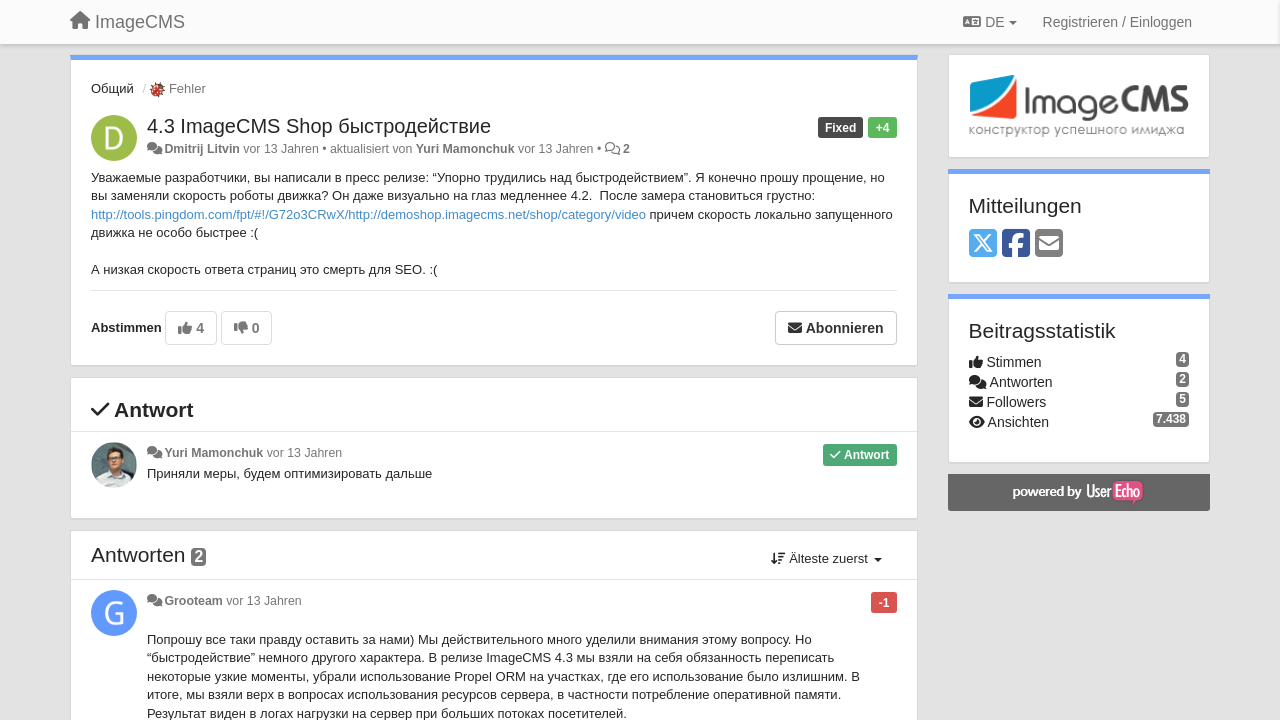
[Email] (1049, 244)
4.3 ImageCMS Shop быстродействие (319, 126)
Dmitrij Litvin (201, 149)
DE (989, 22)
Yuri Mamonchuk (465, 149)
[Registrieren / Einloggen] (1117, 22)
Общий (112, 88)
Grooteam (193, 601)
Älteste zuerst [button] (826, 558)
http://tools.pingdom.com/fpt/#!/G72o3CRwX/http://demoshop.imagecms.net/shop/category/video (368, 214)
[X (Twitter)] (983, 244)
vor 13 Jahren (304, 453)
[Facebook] (1016, 244)
